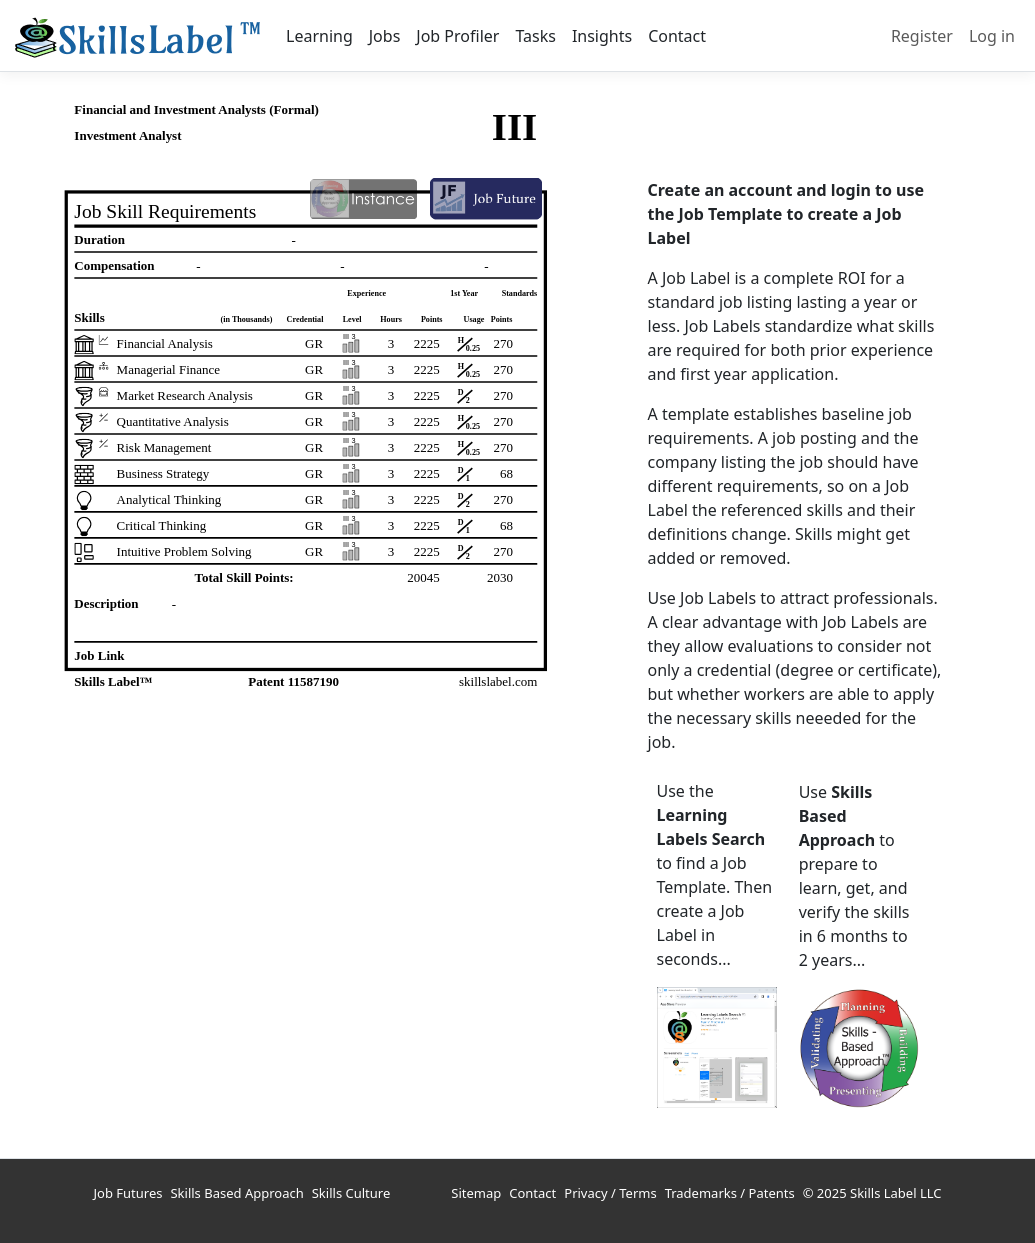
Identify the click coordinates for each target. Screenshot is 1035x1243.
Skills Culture (351, 1193)
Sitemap (476, 1193)
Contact (677, 36)
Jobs (385, 36)
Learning (319, 36)
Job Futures (128, 1193)
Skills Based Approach (236, 1193)
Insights (602, 36)
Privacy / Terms (610, 1193)
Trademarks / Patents (730, 1193)
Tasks (535, 36)
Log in (992, 36)
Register (922, 36)
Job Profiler (457, 36)
